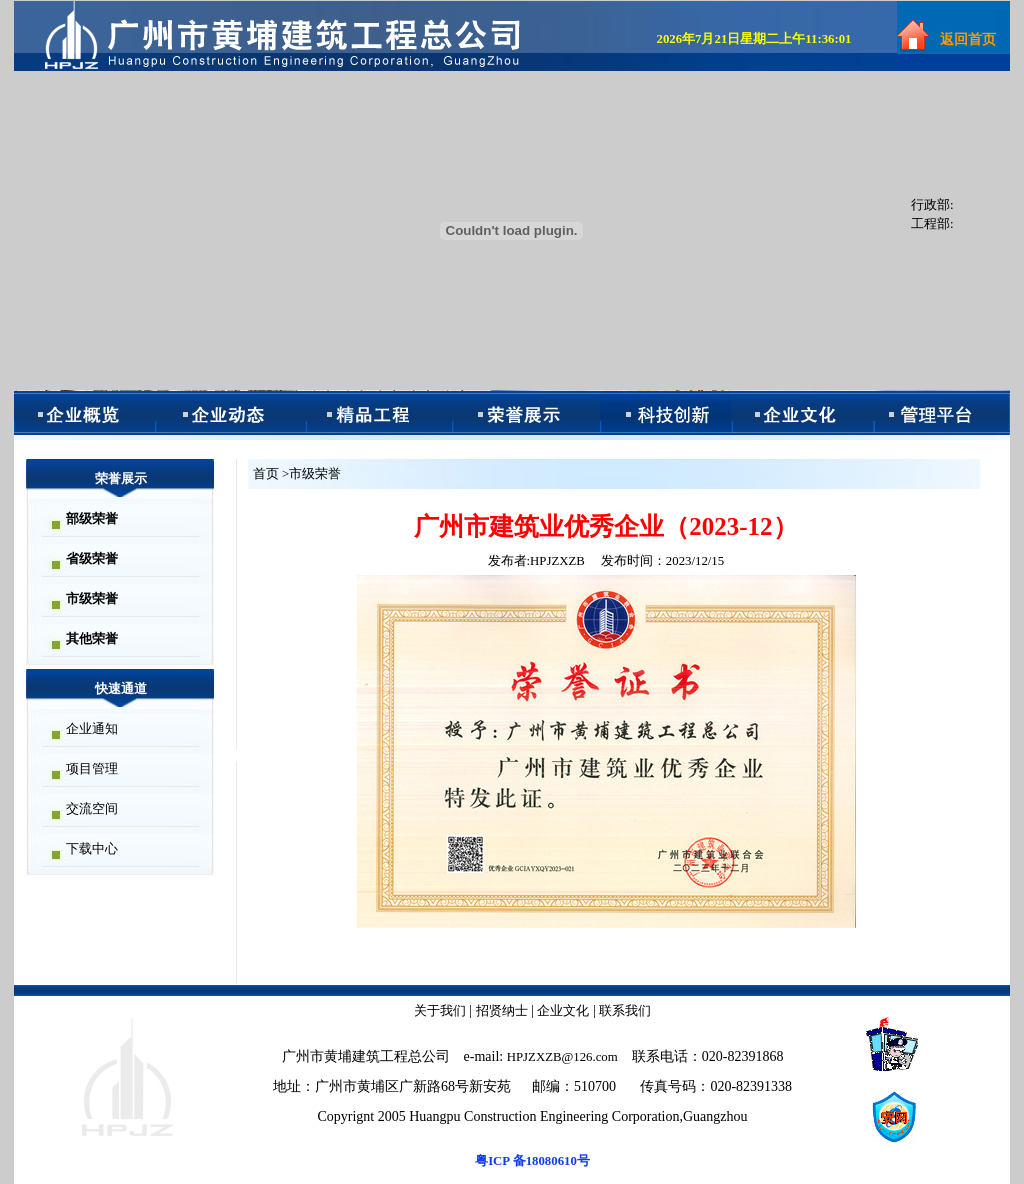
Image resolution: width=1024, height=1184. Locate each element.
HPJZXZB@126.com (562, 1057)
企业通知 (92, 729)
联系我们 (625, 1011)
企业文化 (563, 1011)
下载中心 (92, 849)
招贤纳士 (502, 1011)
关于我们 (440, 1011)
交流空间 (92, 809)
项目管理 (92, 769)
